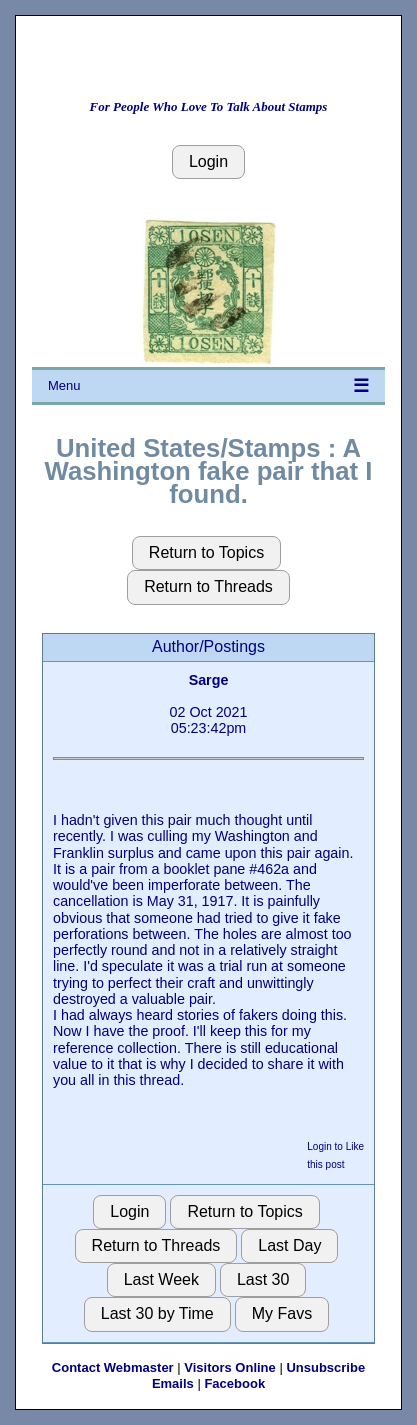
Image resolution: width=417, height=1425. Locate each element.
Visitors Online (230, 1367)
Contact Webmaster (113, 1367)
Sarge (209, 680)
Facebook (234, 1383)
